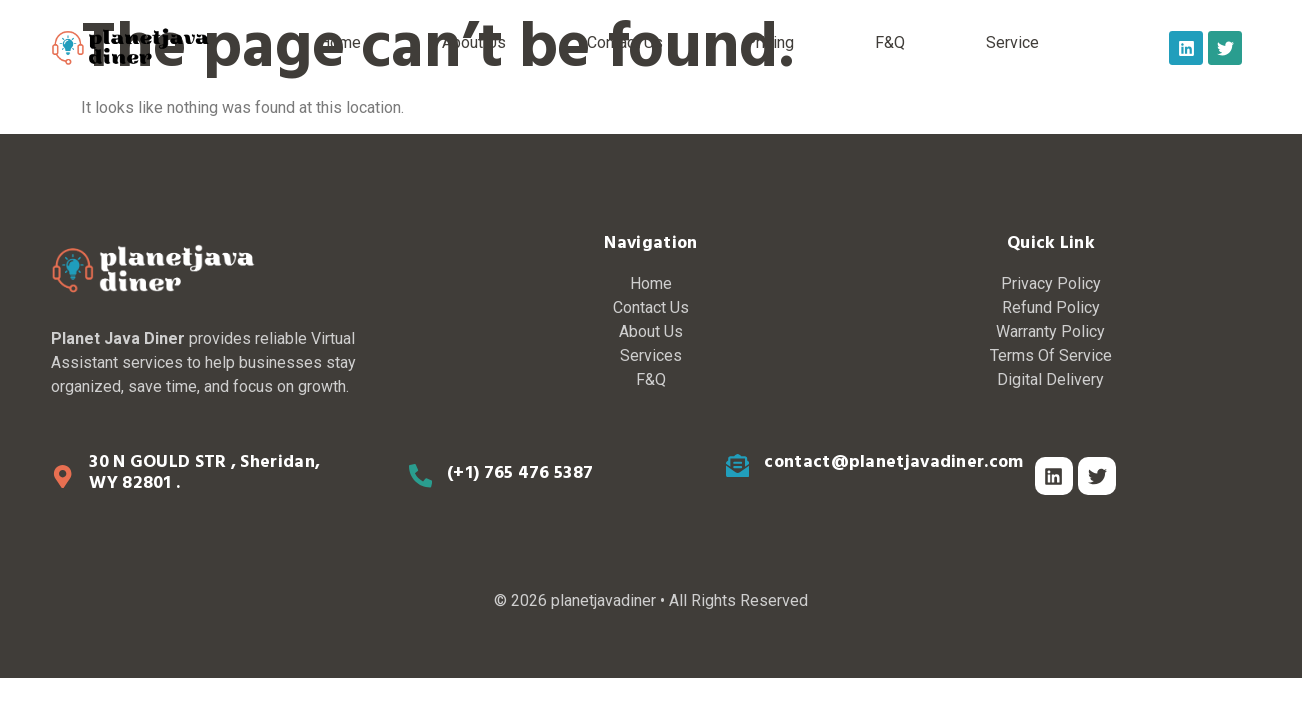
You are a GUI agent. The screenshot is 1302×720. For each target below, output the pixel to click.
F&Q (890, 42)
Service (1012, 42)
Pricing (769, 42)
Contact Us (625, 42)
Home (340, 42)
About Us (474, 42)
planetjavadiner (603, 600)
